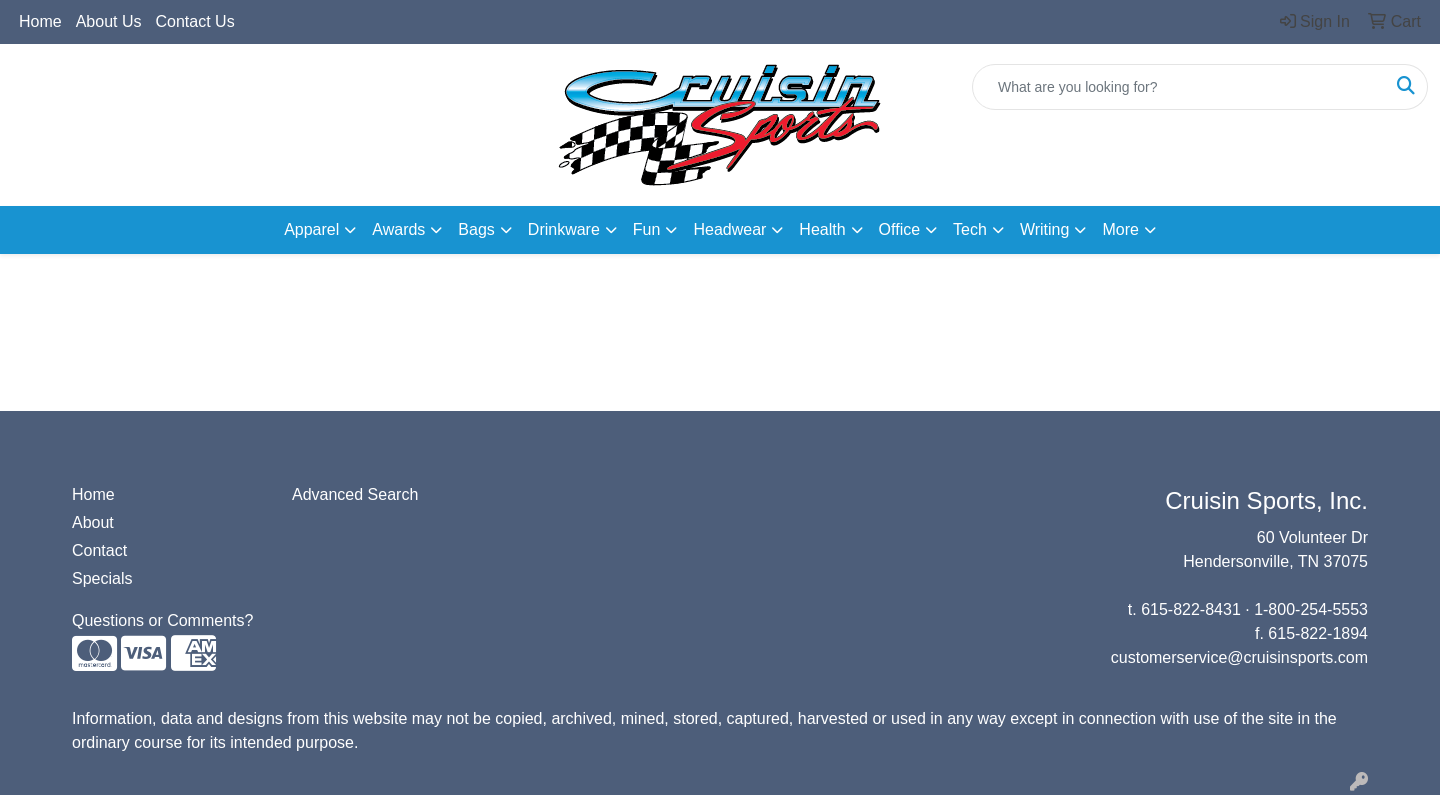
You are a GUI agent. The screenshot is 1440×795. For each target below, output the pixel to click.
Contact (99, 550)
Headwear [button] (729, 229)
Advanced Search (355, 494)
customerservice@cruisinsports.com (1239, 657)
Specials (102, 578)
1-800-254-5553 (1311, 609)
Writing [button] (1045, 229)
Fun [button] (647, 229)
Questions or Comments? (162, 620)
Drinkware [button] (564, 229)
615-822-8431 (1191, 609)
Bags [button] (476, 229)
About (93, 522)
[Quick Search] (1179, 87)
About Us (109, 21)
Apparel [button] (311, 229)
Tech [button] (970, 229)
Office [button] (900, 229)
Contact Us (195, 21)
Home (40, 21)
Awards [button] (398, 229)
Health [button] (822, 229)
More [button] (1120, 229)
